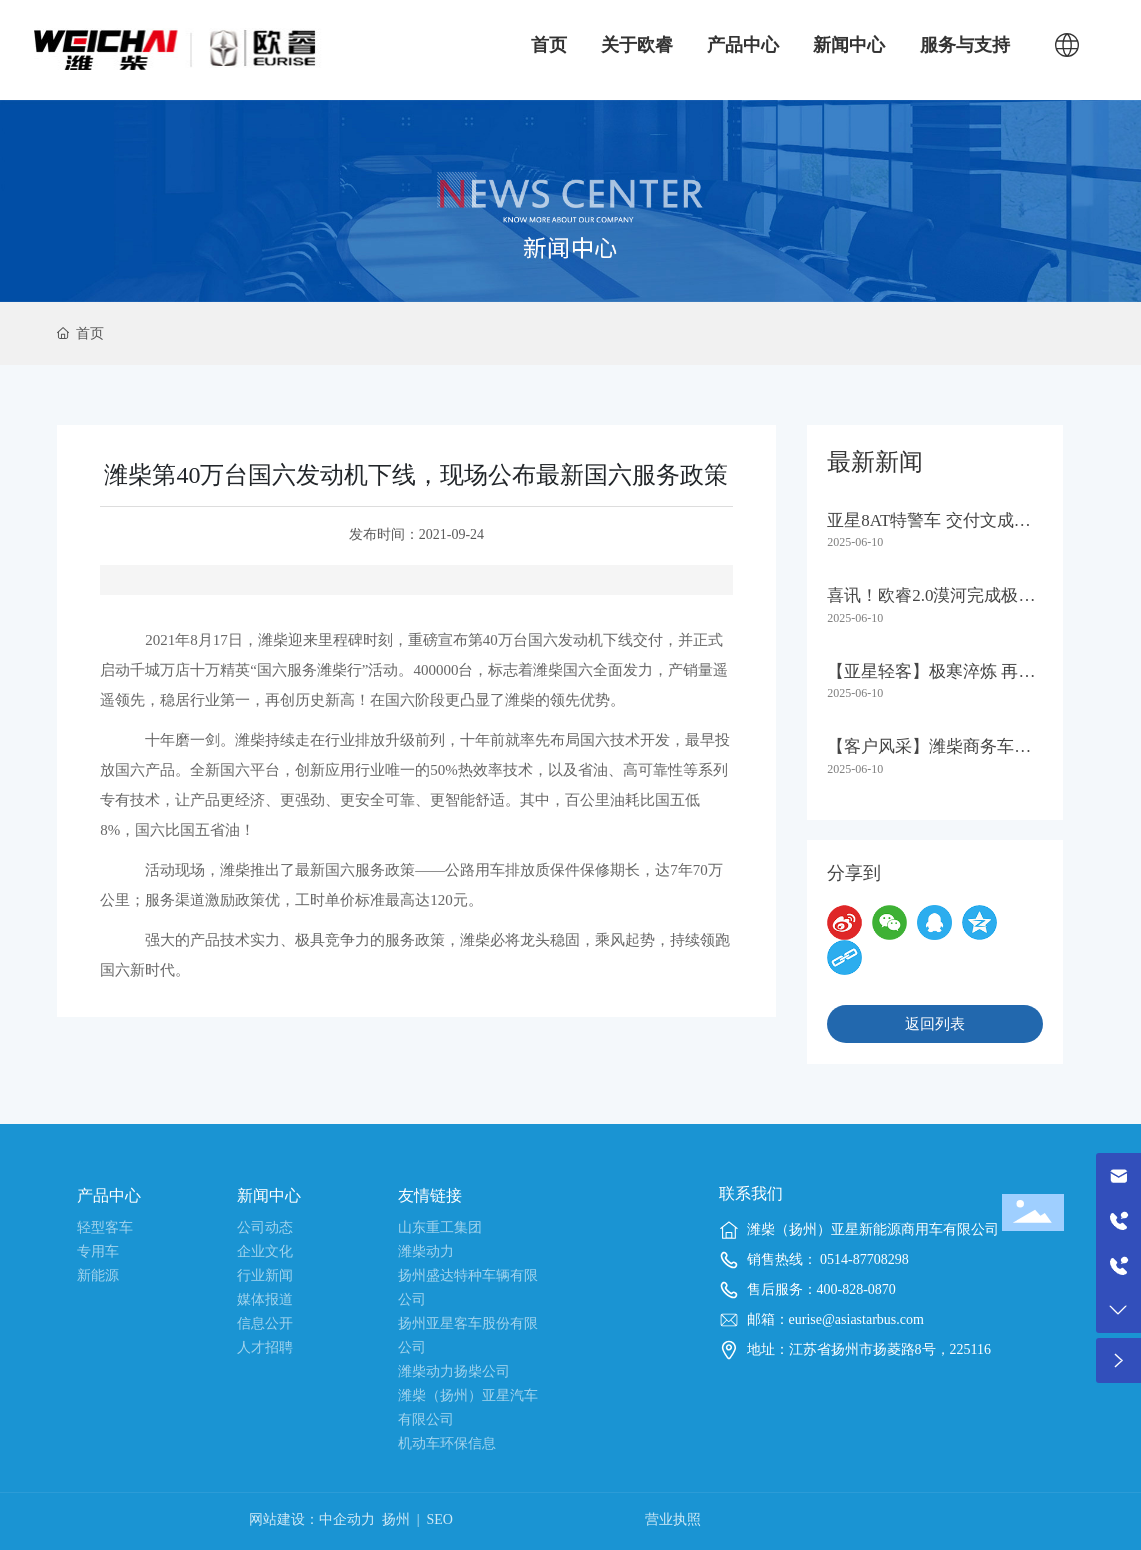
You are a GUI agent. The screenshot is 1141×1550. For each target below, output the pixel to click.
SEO (440, 1519)
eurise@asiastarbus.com (856, 1319)
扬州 (396, 1519)
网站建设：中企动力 (312, 1519)
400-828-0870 (856, 1289)
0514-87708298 (863, 1259)
